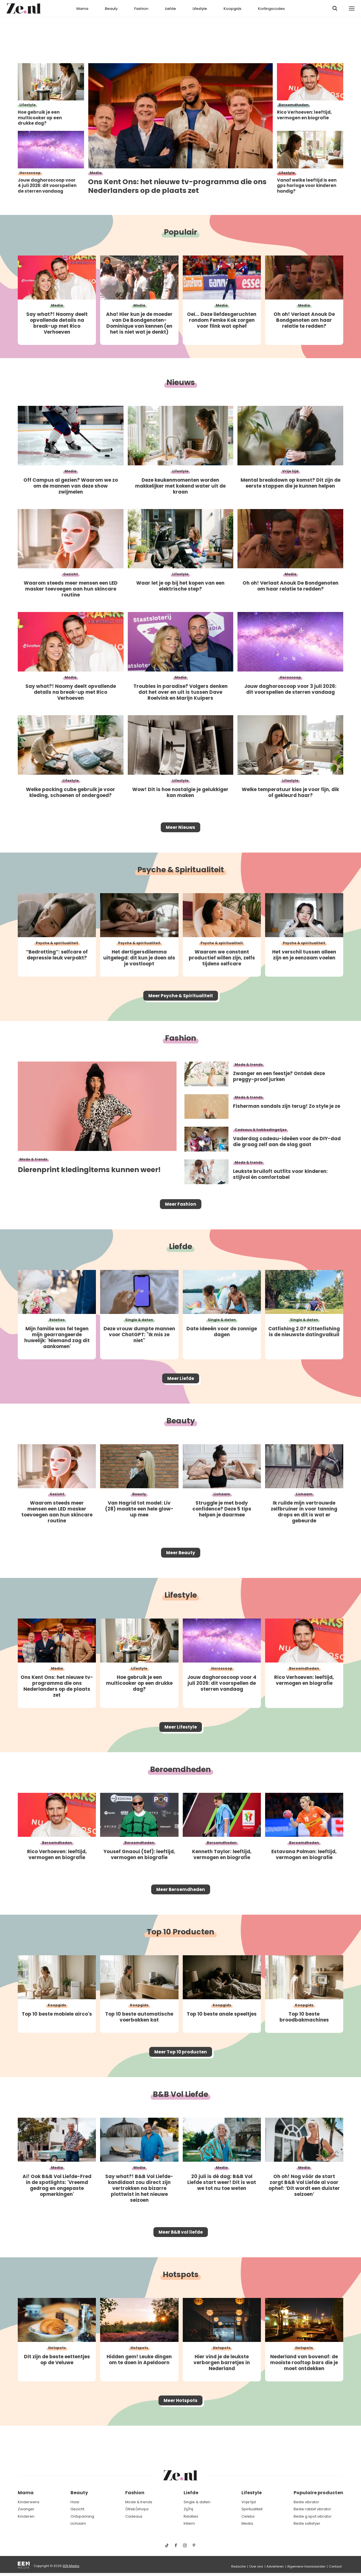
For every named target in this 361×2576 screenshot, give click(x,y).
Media (247, 2523)
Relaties (191, 2516)
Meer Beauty (181, 1569)
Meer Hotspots (180, 2435)
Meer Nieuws (181, 829)
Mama (82, 8)
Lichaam (78, 2523)
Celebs (248, 2516)
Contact (335, 2566)
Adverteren (275, 2566)
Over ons (256, 2566)
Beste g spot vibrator (313, 2516)
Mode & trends (138, 2502)
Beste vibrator (306, 2502)
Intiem (189, 2523)
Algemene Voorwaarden (306, 2566)
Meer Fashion (180, 1213)
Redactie (238, 2566)
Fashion (141, 8)
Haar (75, 2502)
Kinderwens (28, 2502)
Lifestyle (200, 8)
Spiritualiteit (252, 2509)
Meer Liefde (180, 1391)
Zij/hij (188, 2509)
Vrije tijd (248, 2502)
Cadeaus (133, 2516)
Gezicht (77, 2509)
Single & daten (197, 2502)
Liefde (170, 8)
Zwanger (26, 2509)
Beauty (111, 8)
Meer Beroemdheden (180, 1913)
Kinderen (26, 2516)
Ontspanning (82, 2516)
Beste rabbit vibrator (312, 2509)
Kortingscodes (271, 8)
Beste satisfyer (307, 2523)
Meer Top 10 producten (180, 2079)
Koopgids (232, 8)
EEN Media (71, 2566)
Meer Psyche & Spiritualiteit (180, 1001)
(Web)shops (137, 2509)
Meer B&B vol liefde (180, 2263)
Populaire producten (318, 2492)
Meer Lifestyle (180, 1746)
